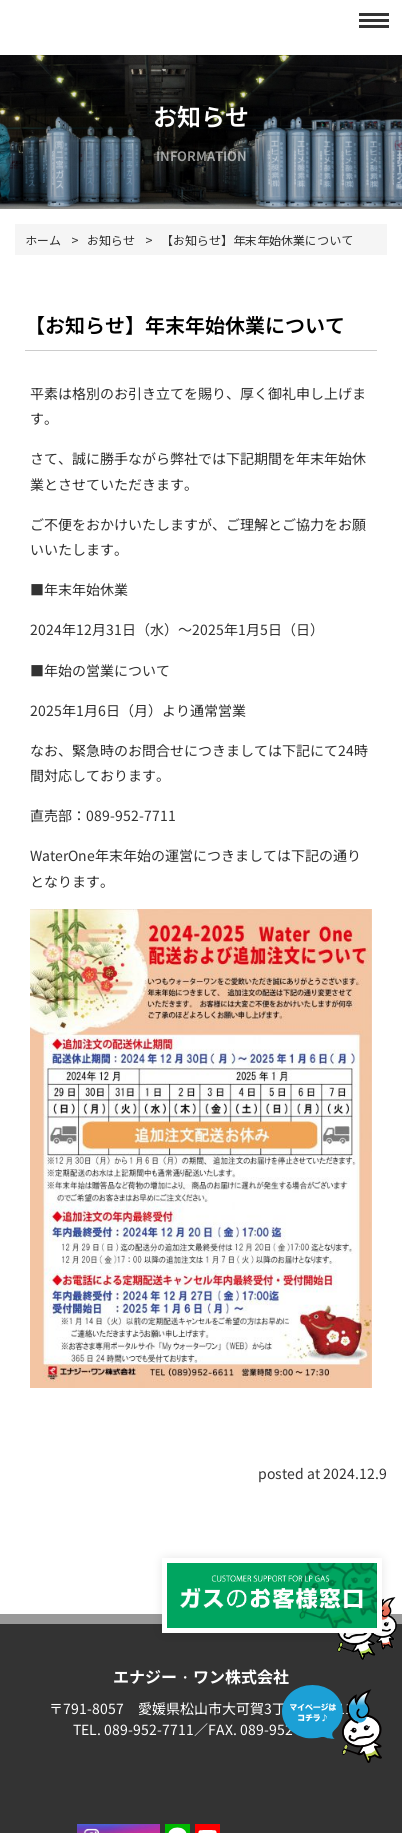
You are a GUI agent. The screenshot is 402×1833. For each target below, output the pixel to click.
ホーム (43, 239)
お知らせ (111, 239)
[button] (368, 20)
